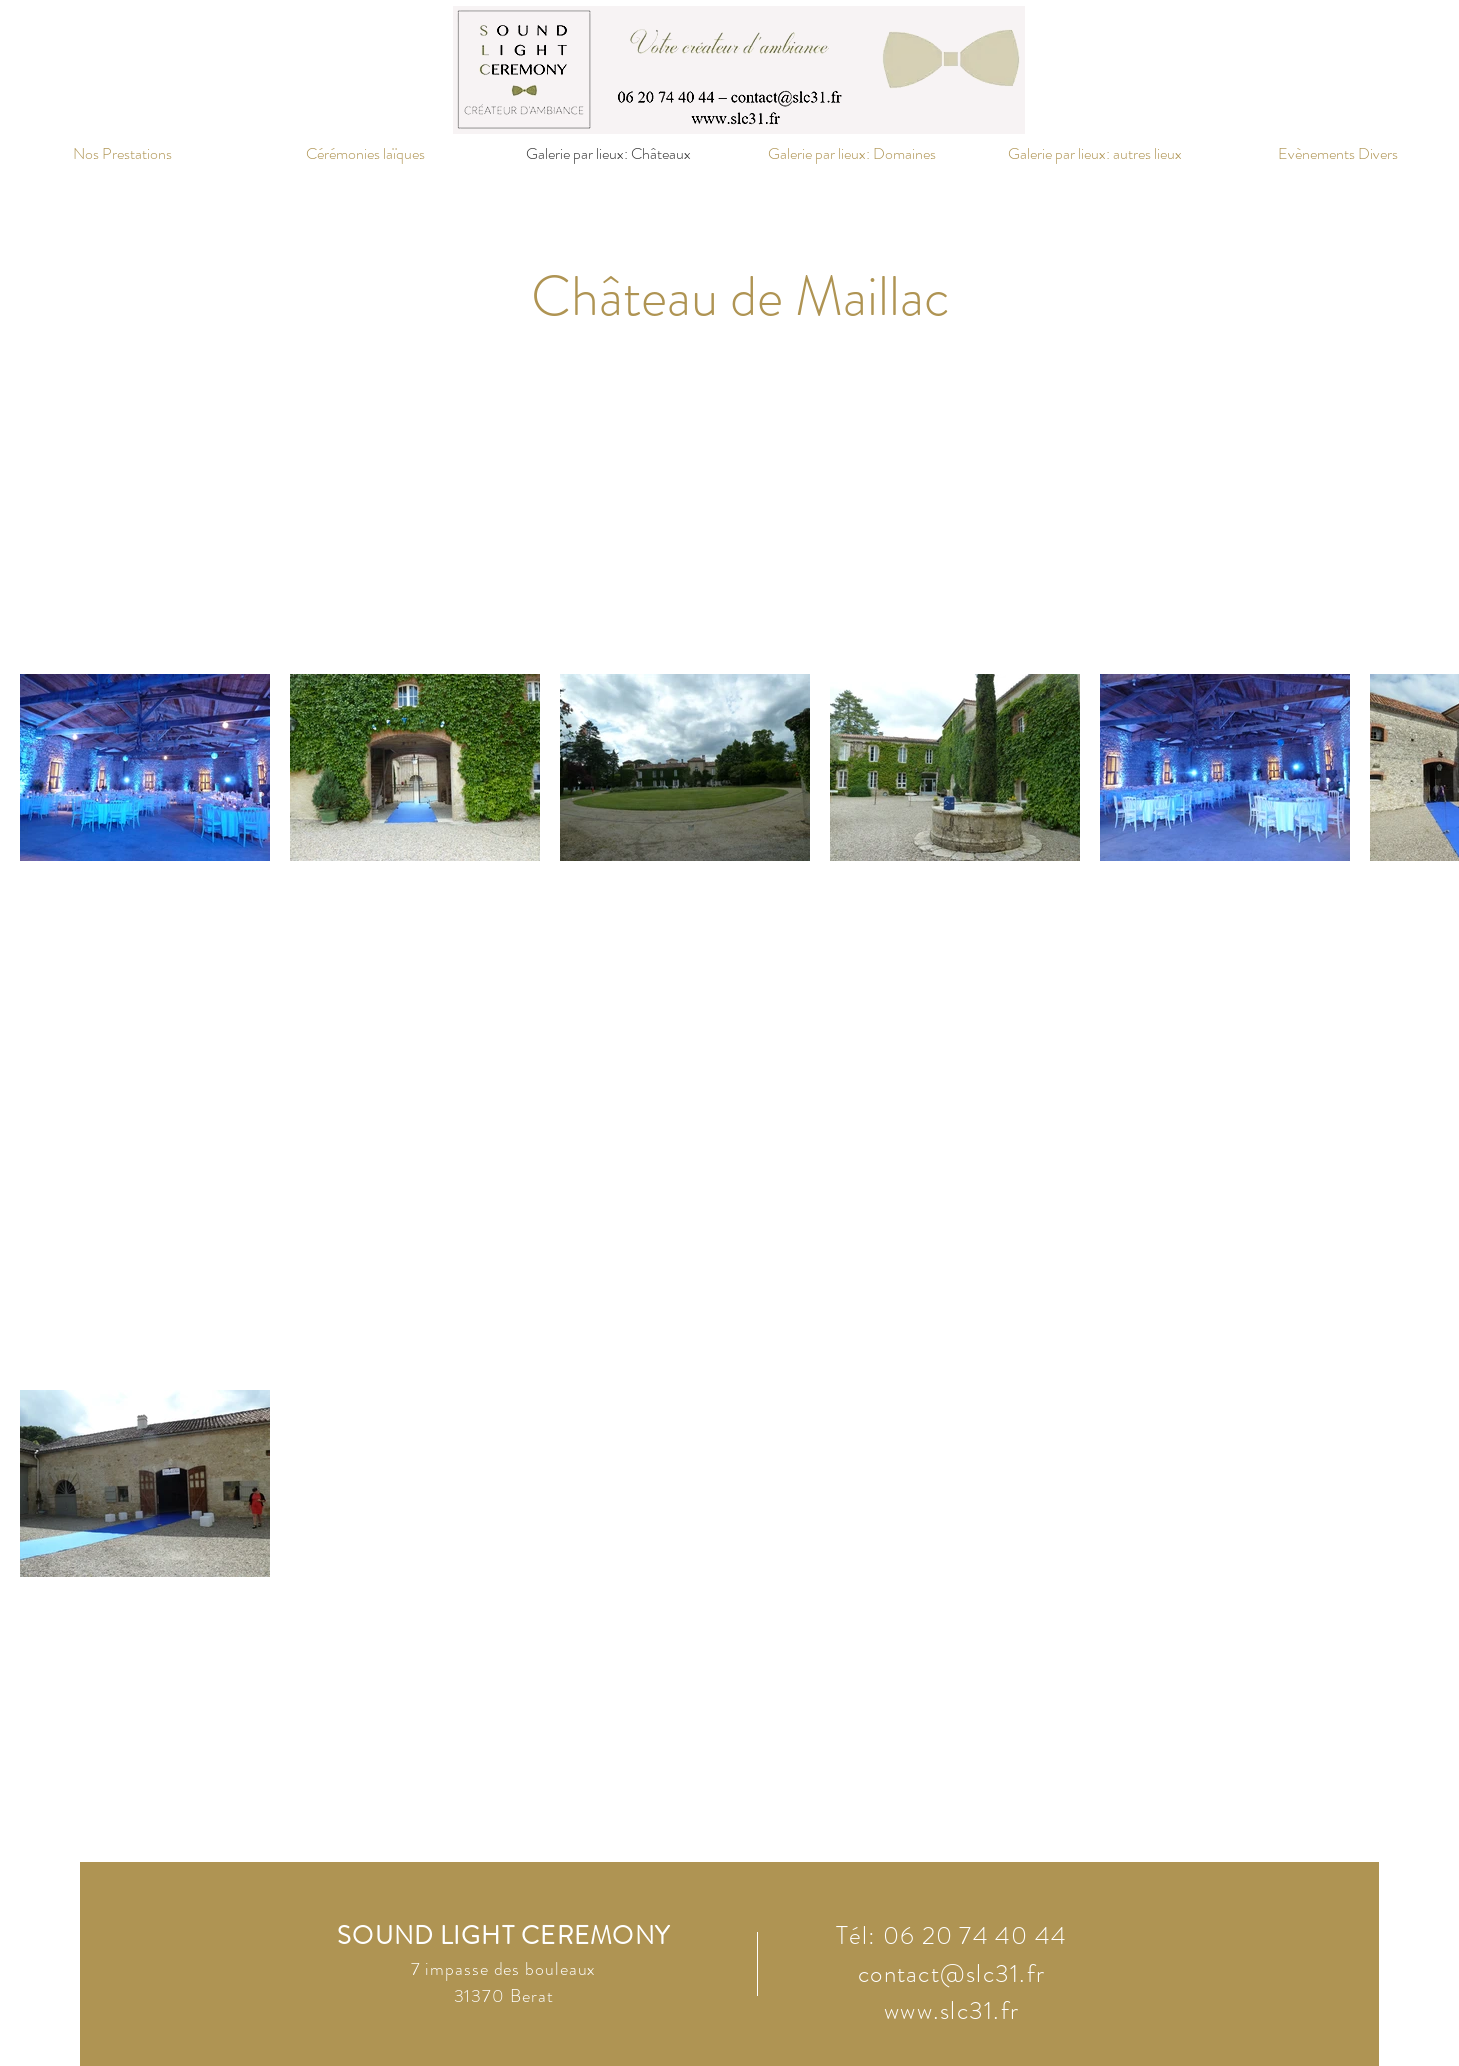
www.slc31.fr (951, 2011)
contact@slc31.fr (951, 1974)
